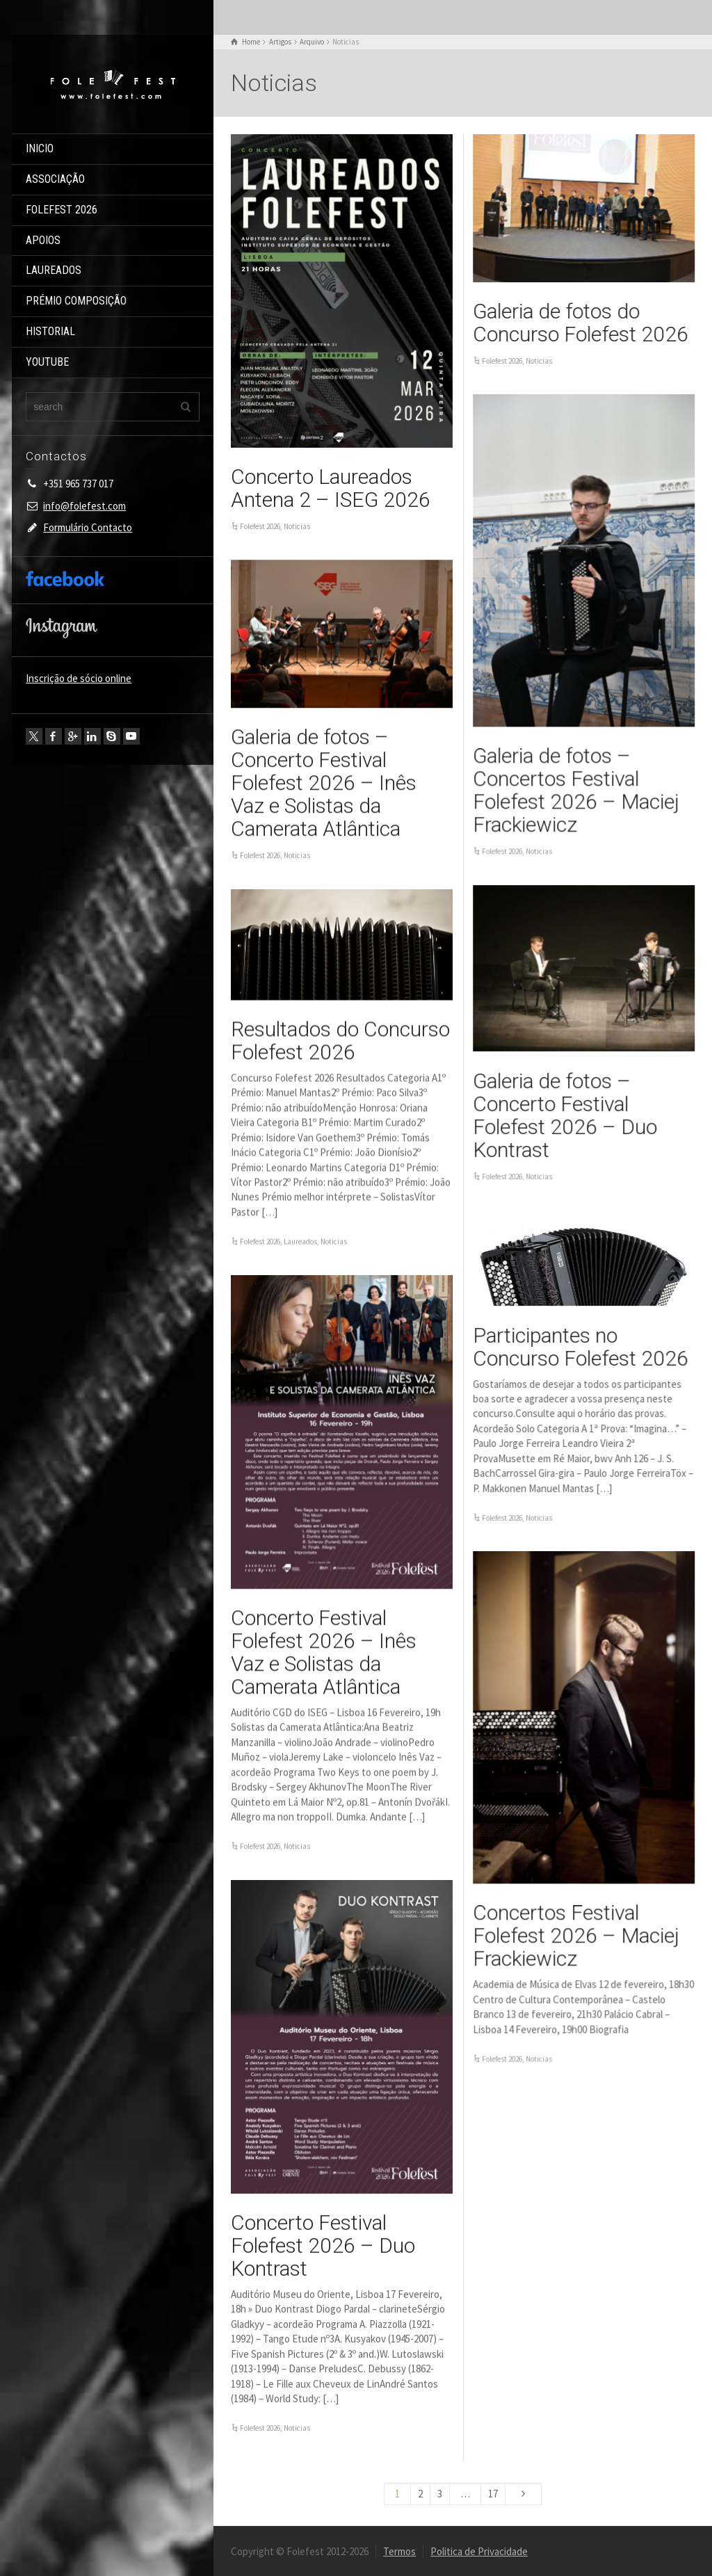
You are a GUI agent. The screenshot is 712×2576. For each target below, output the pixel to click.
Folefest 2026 (260, 526)
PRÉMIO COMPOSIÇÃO (76, 300)
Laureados (300, 1241)
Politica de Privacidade (479, 2550)
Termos (399, 2550)
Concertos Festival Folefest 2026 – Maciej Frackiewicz (576, 1935)
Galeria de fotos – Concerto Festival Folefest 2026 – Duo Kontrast (565, 1115)
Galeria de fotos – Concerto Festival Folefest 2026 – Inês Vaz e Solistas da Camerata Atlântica (323, 782)
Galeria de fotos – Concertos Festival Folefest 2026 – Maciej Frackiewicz (576, 789)
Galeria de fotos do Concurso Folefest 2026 (580, 322)
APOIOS (43, 240)
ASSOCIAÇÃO (55, 179)
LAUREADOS (53, 270)
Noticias (297, 526)
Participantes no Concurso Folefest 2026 (580, 1346)
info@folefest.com (84, 505)
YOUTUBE (47, 361)
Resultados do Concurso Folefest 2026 (340, 1040)
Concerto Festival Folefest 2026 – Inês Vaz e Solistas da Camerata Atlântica (323, 1652)
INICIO (40, 148)
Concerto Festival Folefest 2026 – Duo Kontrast (323, 2245)
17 (493, 2493)
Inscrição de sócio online (78, 678)
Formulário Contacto (87, 527)
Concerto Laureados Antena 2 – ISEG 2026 (330, 488)
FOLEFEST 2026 (61, 209)
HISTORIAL (50, 331)
